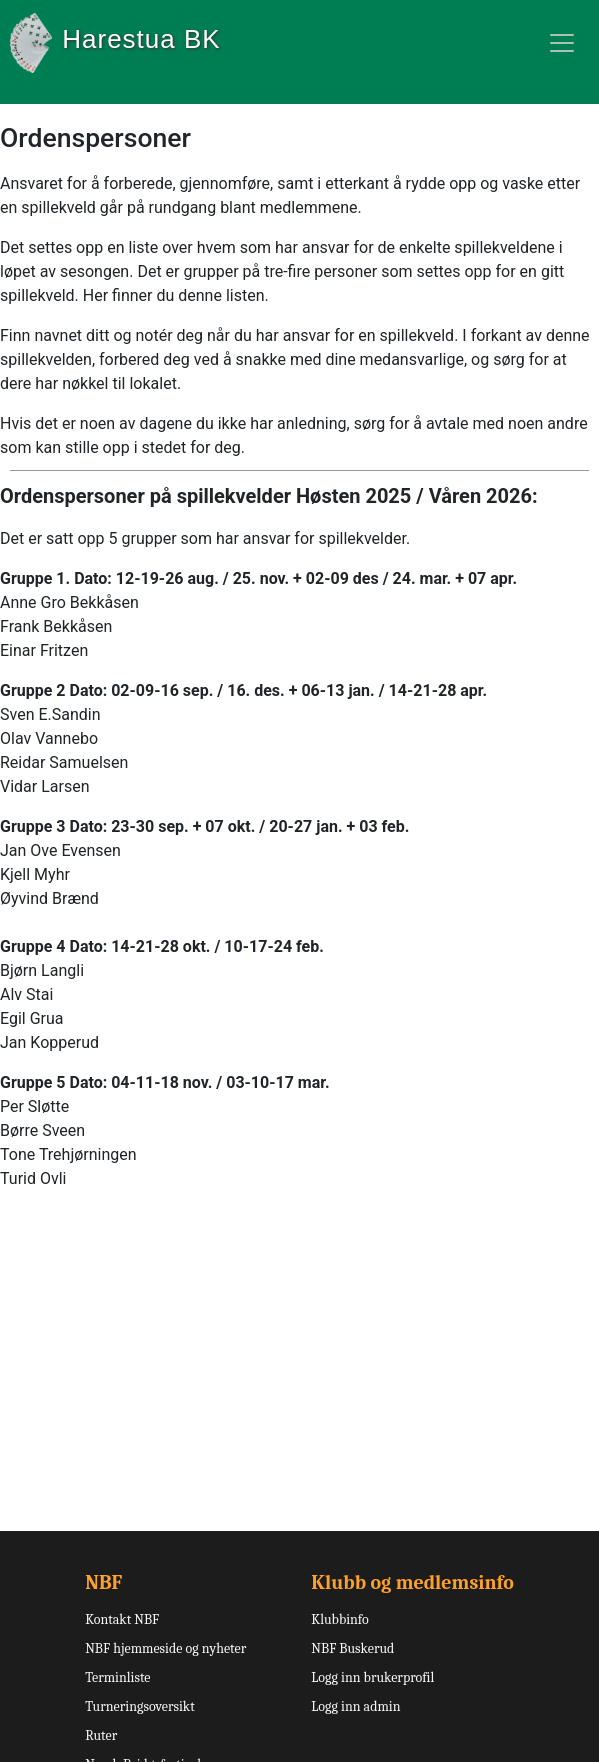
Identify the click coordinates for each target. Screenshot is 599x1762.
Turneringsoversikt (140, 1706)
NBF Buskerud (352, 1648)
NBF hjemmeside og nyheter (165, 1648)
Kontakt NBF (122, 1619)
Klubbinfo (339, 1619)
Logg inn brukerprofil (372, 1677)
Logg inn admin (355, 1706)
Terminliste (117, 1677)
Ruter (101, 1735)
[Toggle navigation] (562, 43)
